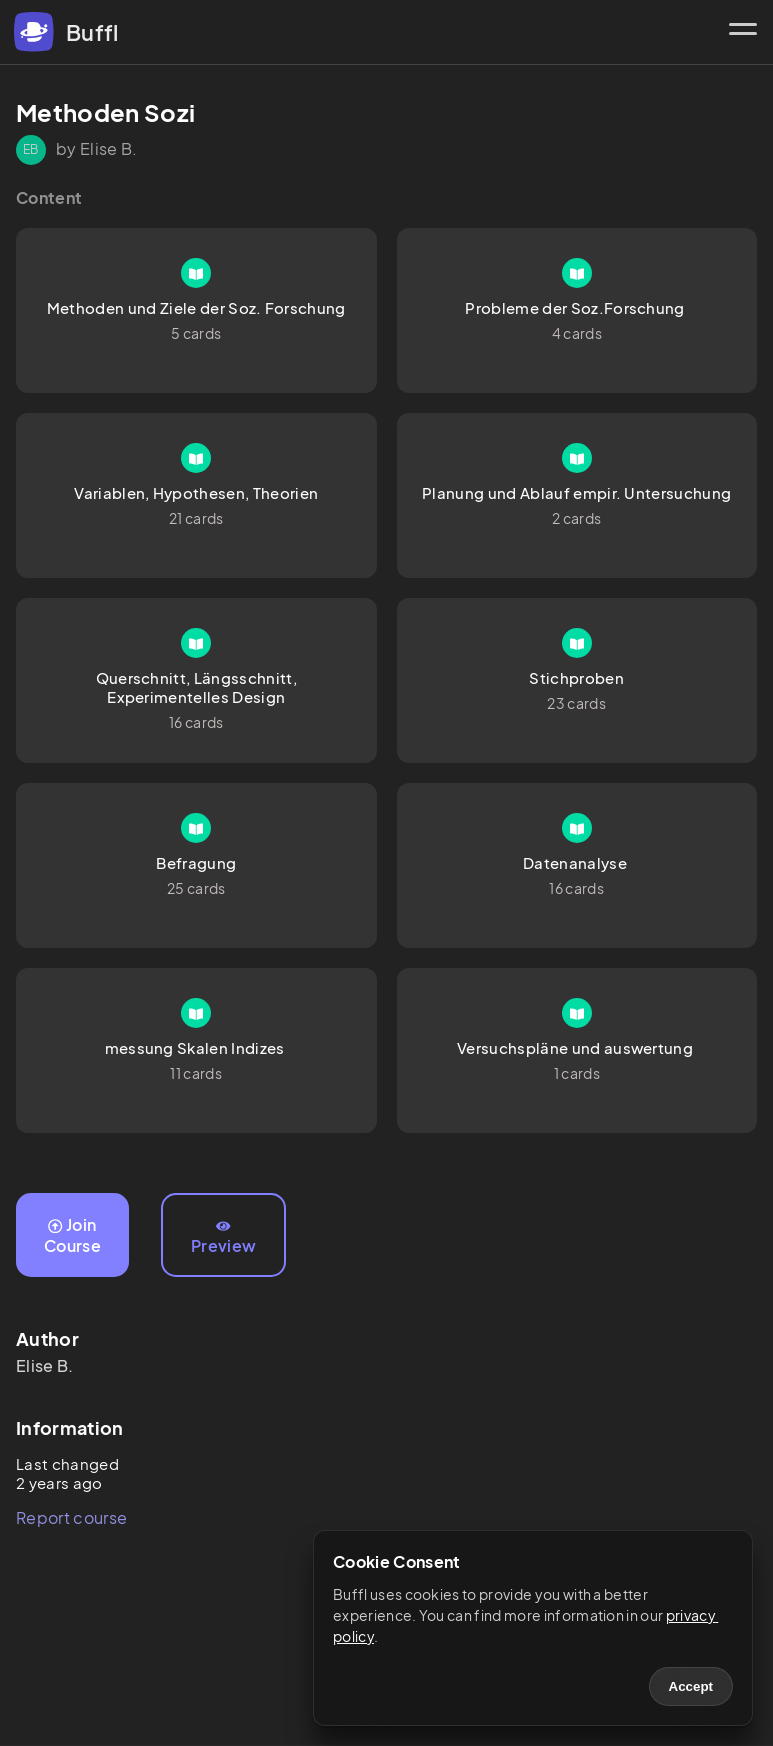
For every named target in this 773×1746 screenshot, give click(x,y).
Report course (71, 1517)
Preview (223, 1238)
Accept (691, 1686)
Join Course (72, 1235)
